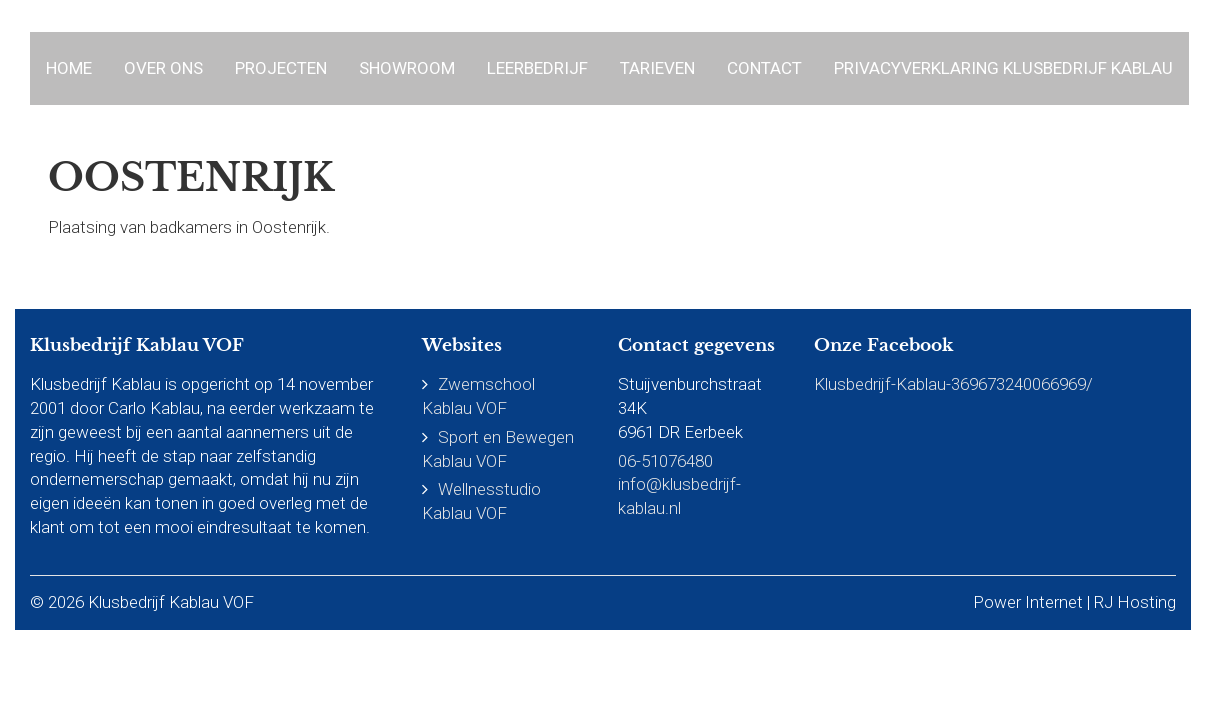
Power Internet (1028, 602)
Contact (764, 68)
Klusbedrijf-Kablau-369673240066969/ (953, 384)
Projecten (281, 68)
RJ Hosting (1135, 602)
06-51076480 (665, 461)
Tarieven (657, 68)
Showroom (407, 68)
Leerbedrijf (537, 68)
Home (69, 68)
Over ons (163, 68)
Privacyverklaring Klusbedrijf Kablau (1003, 68)
